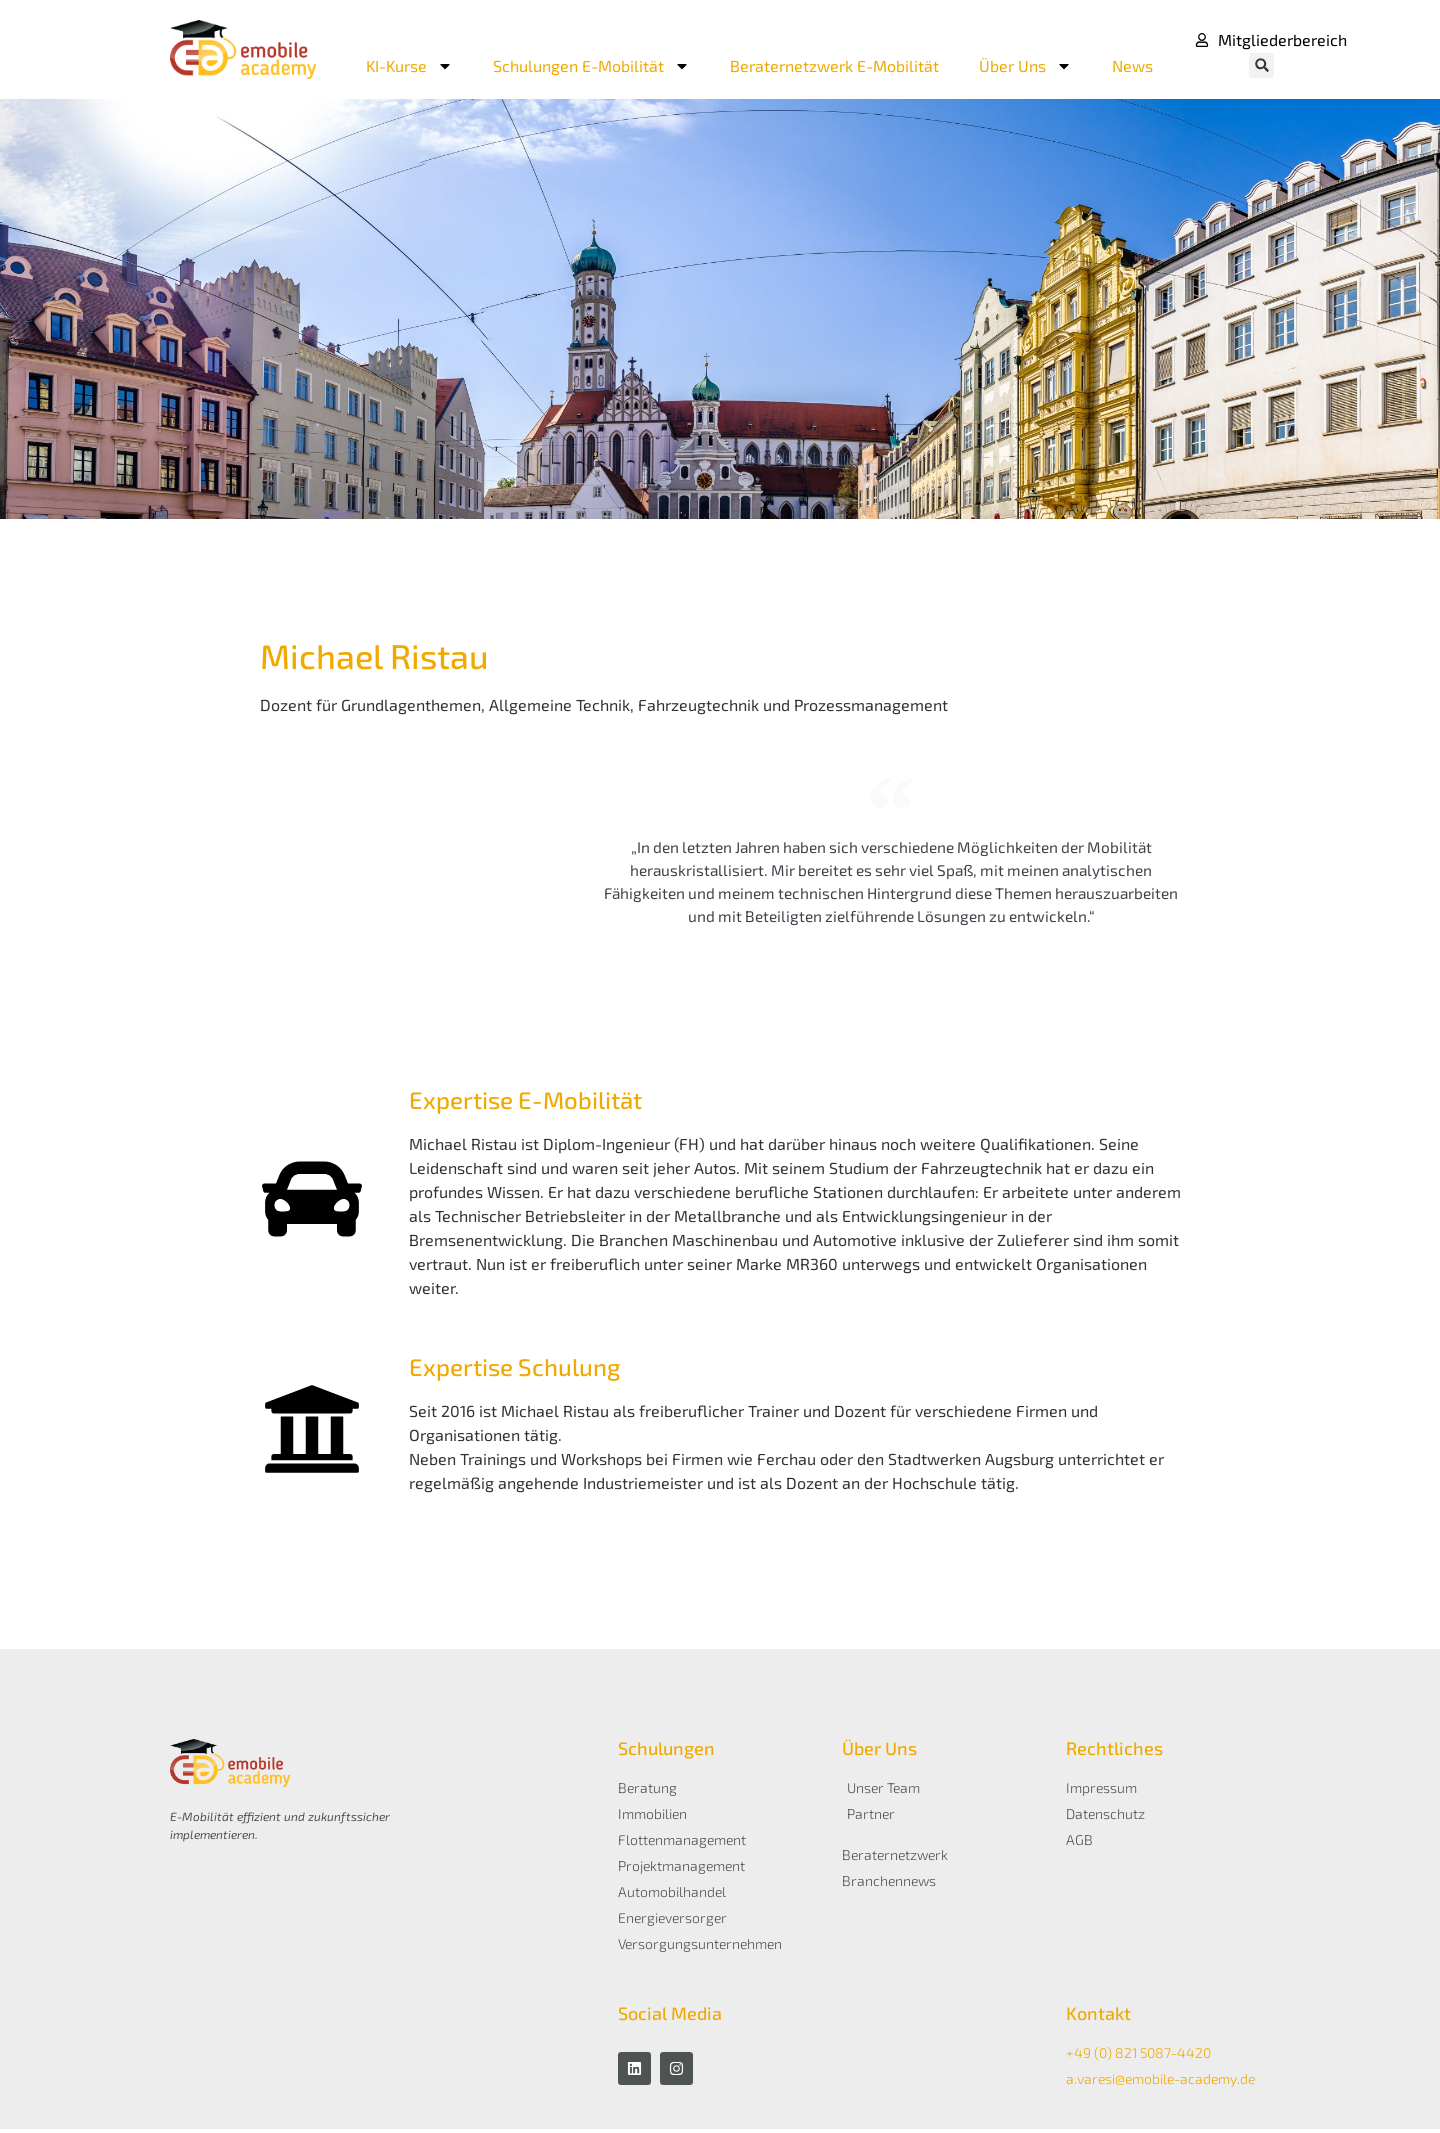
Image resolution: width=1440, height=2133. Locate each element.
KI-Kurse (409, 66)
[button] (1261, 65)
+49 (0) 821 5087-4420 (1138, 2056)
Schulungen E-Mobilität (591, 66)
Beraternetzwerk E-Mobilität (834, 65)
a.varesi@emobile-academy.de (1160, 2082)
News (1132, 65)
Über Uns (1025, 66)
